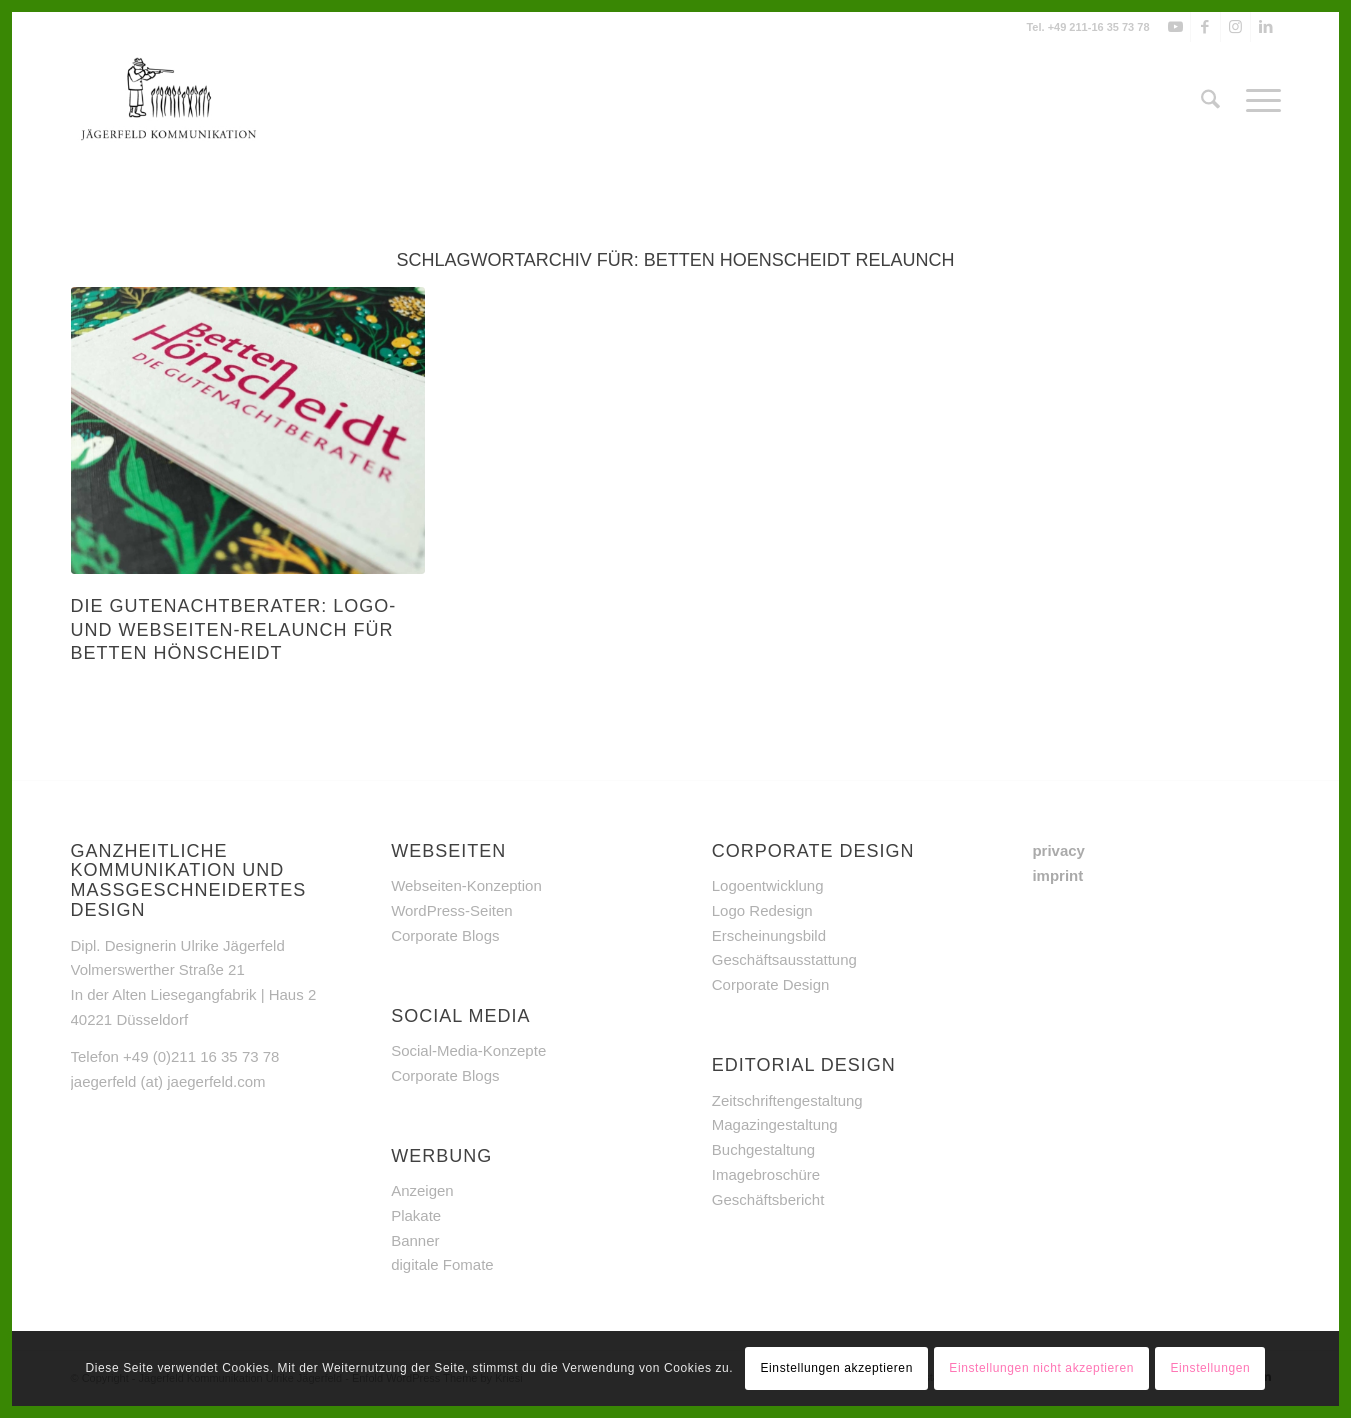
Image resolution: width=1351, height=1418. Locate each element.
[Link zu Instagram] (1235, 27)
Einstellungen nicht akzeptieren (1041, 1368)
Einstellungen (1210, 1368)
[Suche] (1210, 101)
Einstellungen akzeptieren (836, 1368)
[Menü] (1257, 101)
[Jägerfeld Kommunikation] (169, 101)
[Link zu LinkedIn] (1266, 27)
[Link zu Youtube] (1175, 27)
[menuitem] (1210, 101)
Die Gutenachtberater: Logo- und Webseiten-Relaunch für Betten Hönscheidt (234, 629)
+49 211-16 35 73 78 (1099, 27)
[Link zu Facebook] (1205, 27)
